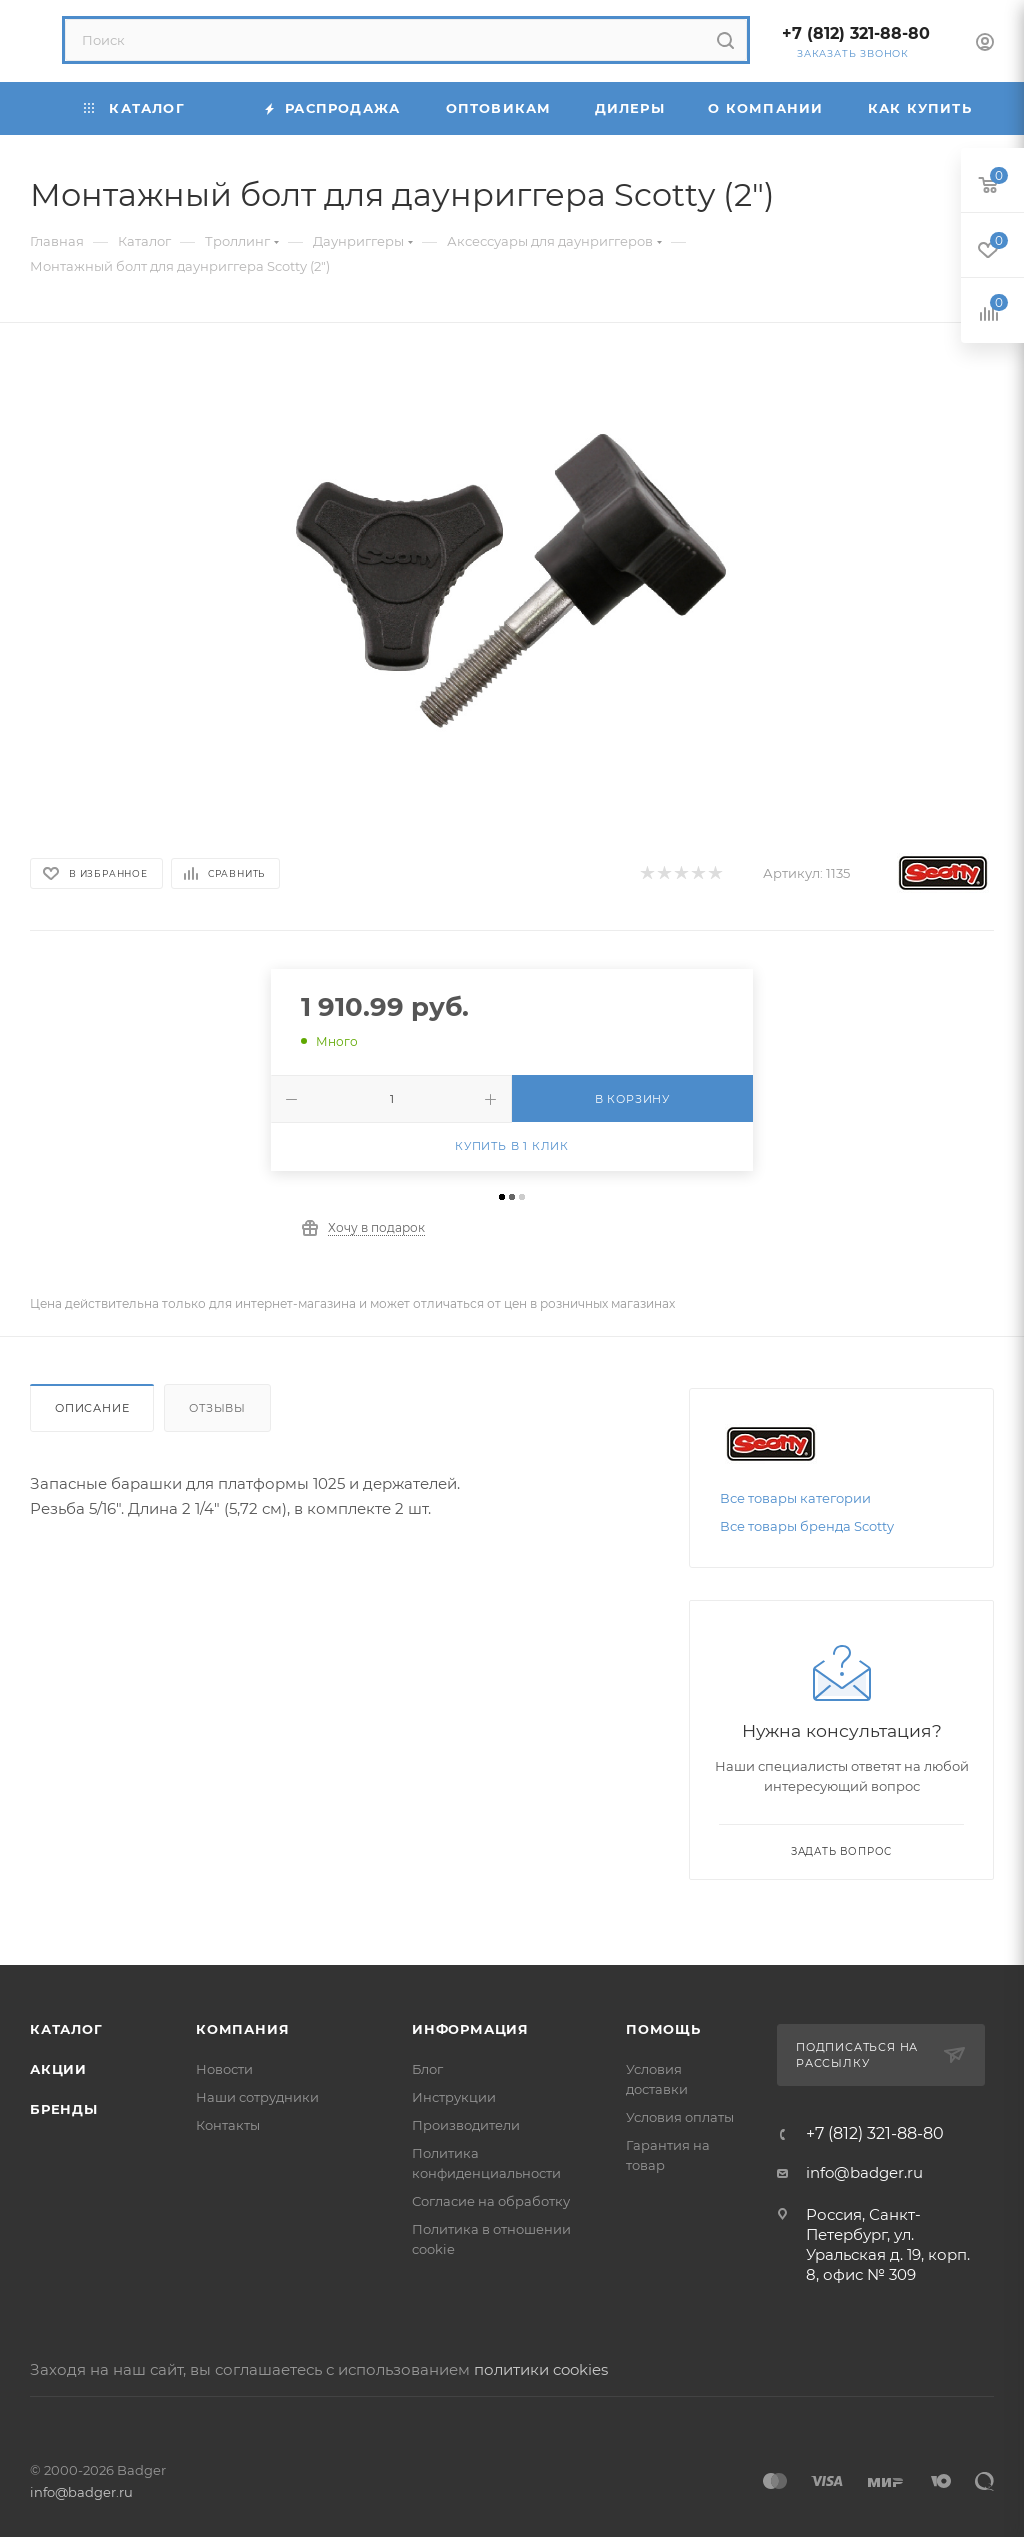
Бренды (64, 2109)
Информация (470, 2029)
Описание (92, 1408)
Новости (224, 2069)
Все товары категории (795, 1498)
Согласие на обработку (491, 2201)
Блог (427, 2069)
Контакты (228, 2125)
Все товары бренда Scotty (807, 1526)
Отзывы (217, 1408)
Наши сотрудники (257, 2097)
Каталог (66, 2029)
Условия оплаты (680, 2117)
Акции (58, 2069)
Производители (466, 2125)
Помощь (663, 2029)
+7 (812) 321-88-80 (856, 33)
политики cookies (541, 2369)
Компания (242, 2029)
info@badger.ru (864, 2172)
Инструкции (454, 2097)
